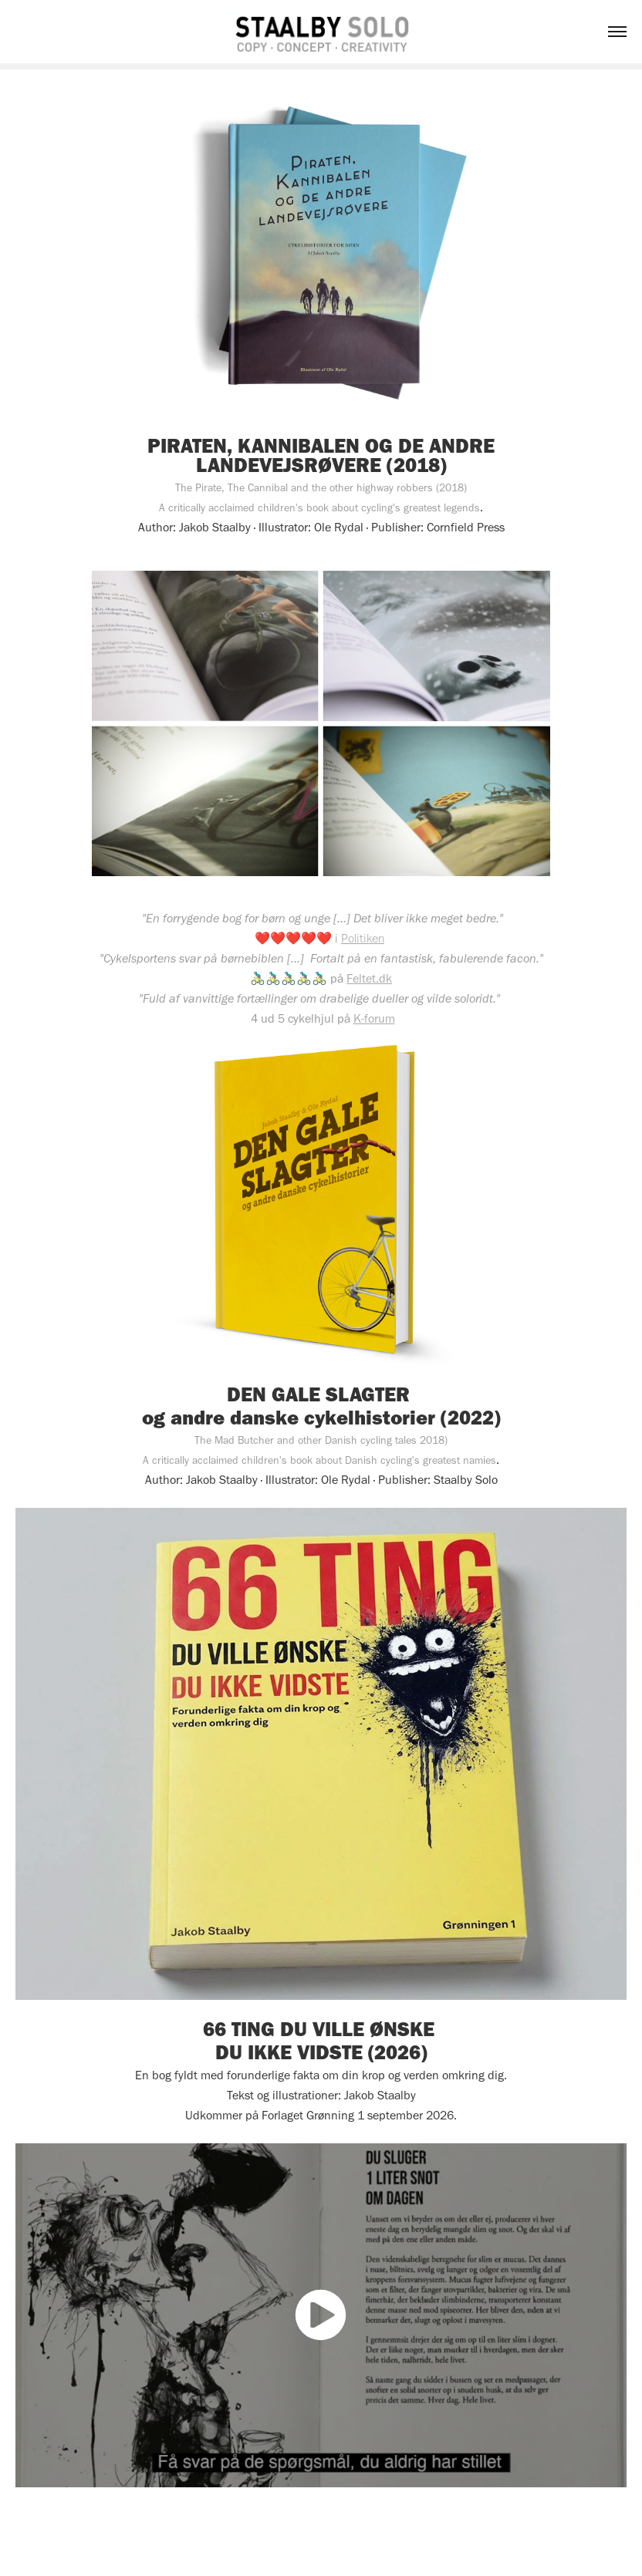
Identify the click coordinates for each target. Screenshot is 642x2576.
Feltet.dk (369, 978)
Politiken (362, 938)
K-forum (374, 1018)
